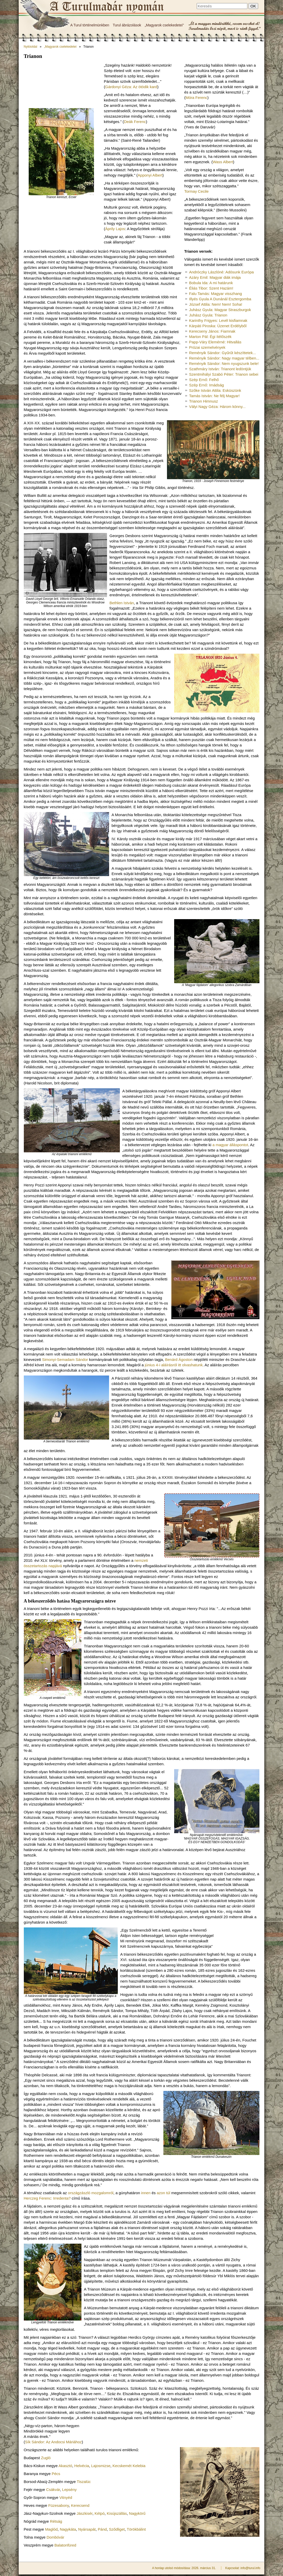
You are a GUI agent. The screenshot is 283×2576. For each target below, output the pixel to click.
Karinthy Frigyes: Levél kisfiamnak (218, 320)
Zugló (46, 2458)
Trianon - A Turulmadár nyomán (106, 7)
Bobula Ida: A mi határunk (211, 283)
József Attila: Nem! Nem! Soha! (215, 304)
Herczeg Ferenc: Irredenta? (47, 2198)
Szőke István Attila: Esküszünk (215, 390)
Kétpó (99, 2513)
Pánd (102, 2529)
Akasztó (65, 2466)
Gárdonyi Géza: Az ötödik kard (131, 87)
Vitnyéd (65, 2497)
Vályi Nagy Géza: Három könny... (217, 406)
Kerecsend (80, 2505)
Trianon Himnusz (203, 401)
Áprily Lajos (115, 229)
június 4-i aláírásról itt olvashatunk (174, 1365)
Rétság (56, 2521)
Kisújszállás (117, 2513)
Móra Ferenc (196, 97)
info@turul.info (250, 2568)
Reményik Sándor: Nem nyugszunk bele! (224, 363)
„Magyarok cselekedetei (60, 46)
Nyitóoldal (30, 46)
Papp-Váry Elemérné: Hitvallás (215, 342)
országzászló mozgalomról (90, 2193)
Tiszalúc (84, 2481)
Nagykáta (68, 2529)
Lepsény (69, 2489)
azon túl (163, 2193)
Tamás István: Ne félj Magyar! (214, 396)
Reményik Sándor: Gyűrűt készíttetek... (222, 353)
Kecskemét (121, 2466)
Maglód (51, 2529)
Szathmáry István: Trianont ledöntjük (220, 369)
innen (146, 2193)
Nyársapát (87, 2529)
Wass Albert (223, 162)
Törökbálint (136, 2529)
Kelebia (139, 2466)
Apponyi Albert (150, 175)
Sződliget (117, 2529)
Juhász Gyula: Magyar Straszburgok (220, 309)
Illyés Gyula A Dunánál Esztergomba (220, 299)
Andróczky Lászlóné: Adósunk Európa (221, 272)
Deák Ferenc (135, 121)
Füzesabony (58, 2505)
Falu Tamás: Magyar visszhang (215, 293)
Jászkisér (84, 2513)
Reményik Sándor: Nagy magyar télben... (224, 358)
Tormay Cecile (196, 191)
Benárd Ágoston (179, 1359)
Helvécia (81, 2466)
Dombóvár (55, 2537)
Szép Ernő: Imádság (206, 385)
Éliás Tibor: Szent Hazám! (211, 288)
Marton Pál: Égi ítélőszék (210, 336)
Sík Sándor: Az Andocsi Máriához (53, 2442)
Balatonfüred (65, 2545)
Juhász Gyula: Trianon (208, 315)
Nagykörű (137, 2513)
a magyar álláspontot (230, 1145)
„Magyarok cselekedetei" (164, 25)
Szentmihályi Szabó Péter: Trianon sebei (223, 374)
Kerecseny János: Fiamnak (212, 331)
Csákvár (53, 2489)
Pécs (56, 2473)
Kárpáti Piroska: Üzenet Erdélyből (217, 326)
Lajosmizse (100, 2466)
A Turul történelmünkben (89, 25)
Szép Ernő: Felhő (204, 379)
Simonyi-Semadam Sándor (65, 1359)
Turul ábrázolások (127, 25)
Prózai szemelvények (207, 347)
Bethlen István (122, 603)
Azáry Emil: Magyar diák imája (215, 277)
